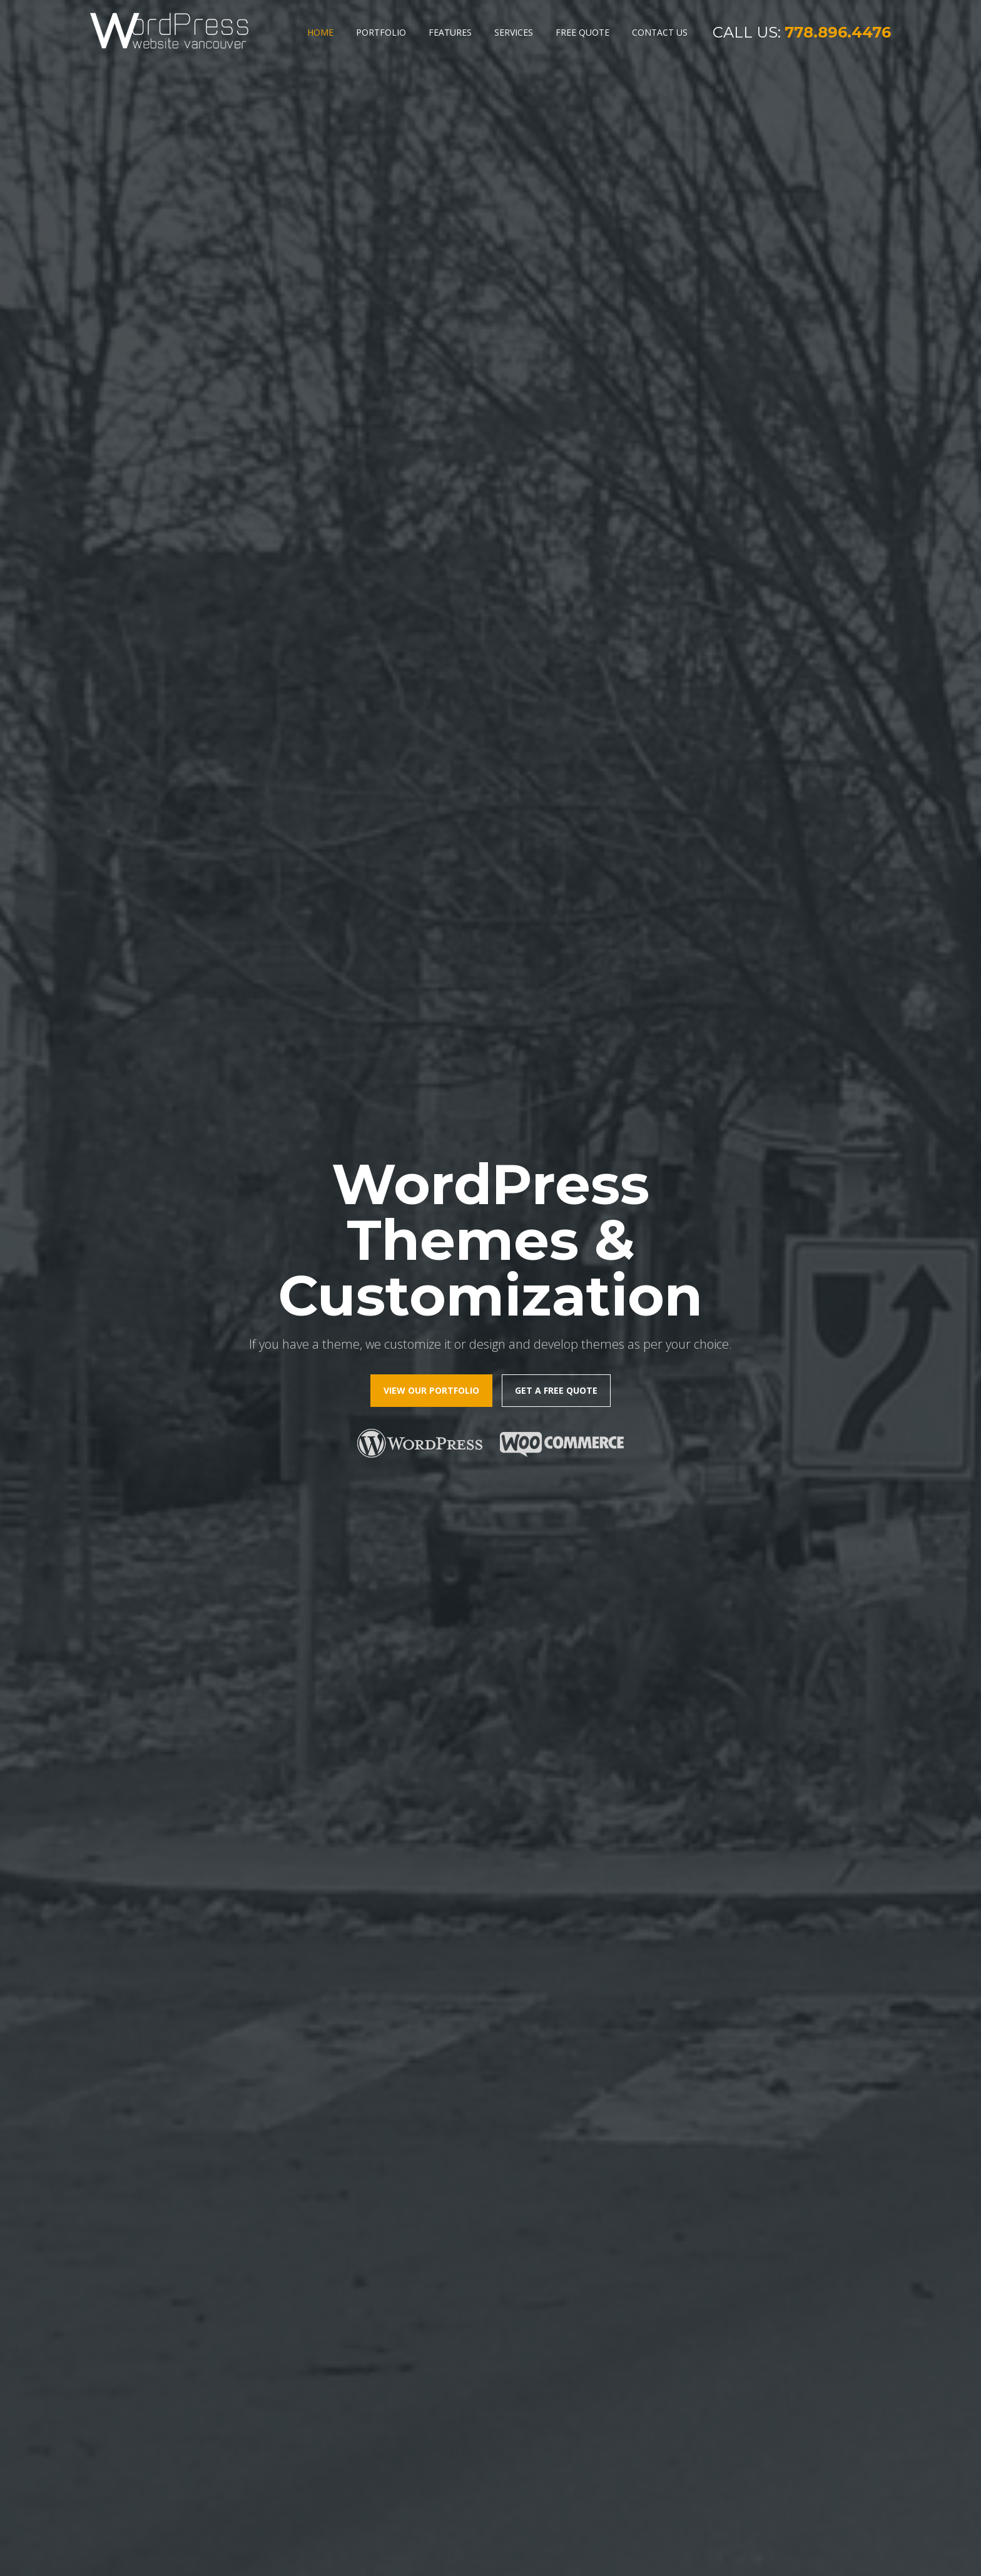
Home (320, 32)
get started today (322, 2017)
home (112, 2382)
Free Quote (582, 32)
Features (450, 32)
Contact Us (660, 32)
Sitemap (644, 2555)
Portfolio (381, 32)
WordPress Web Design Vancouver (464, 2555)
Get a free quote (556, 328)
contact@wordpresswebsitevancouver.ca (805, 2470)
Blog (108, 2438)
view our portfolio (431, 328)
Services (513, 32)
